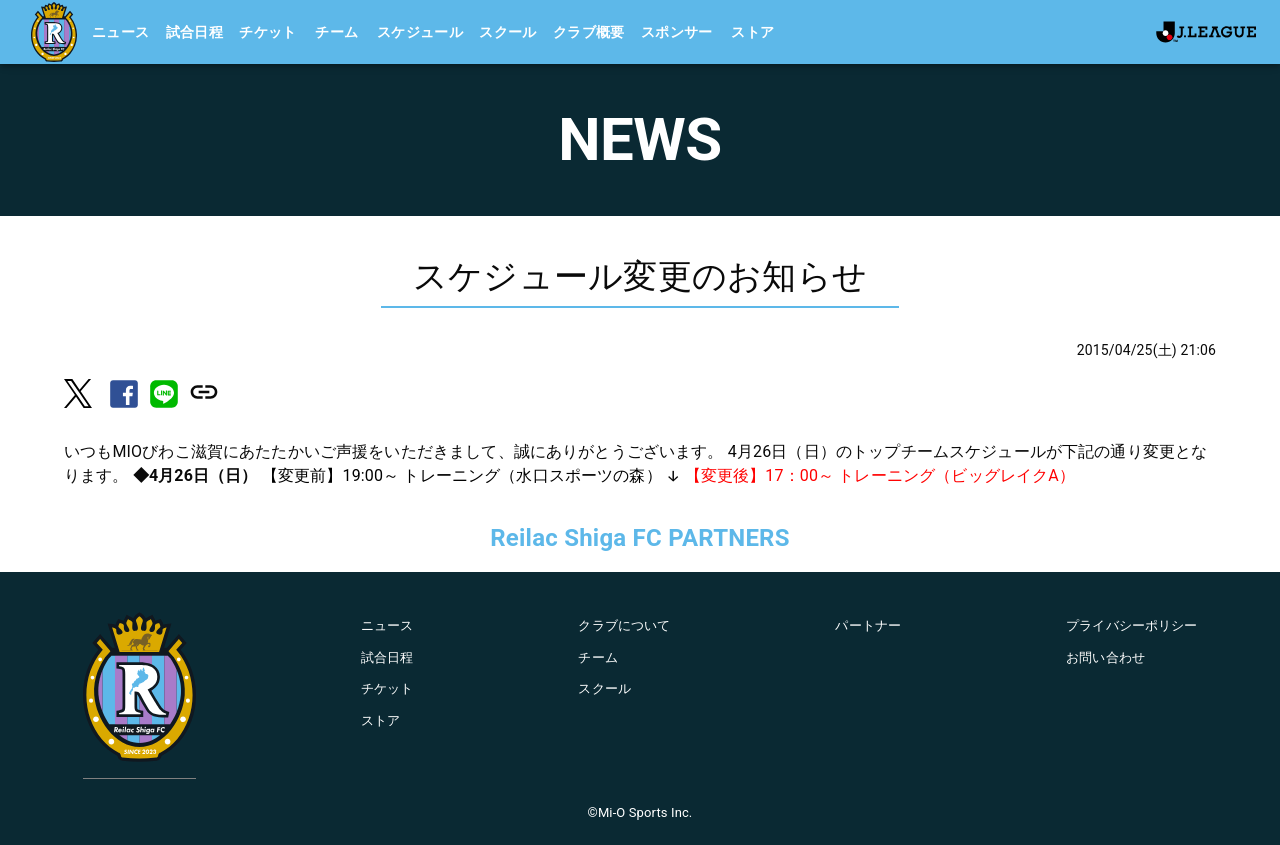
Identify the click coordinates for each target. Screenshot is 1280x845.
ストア (752, 32)
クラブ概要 (589, 32)
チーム (336, 32)
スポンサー (677, 32)
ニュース (121, 32)
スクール (508, 32)
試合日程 (195, 32)
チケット (268, 32)
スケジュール (420, 32)
